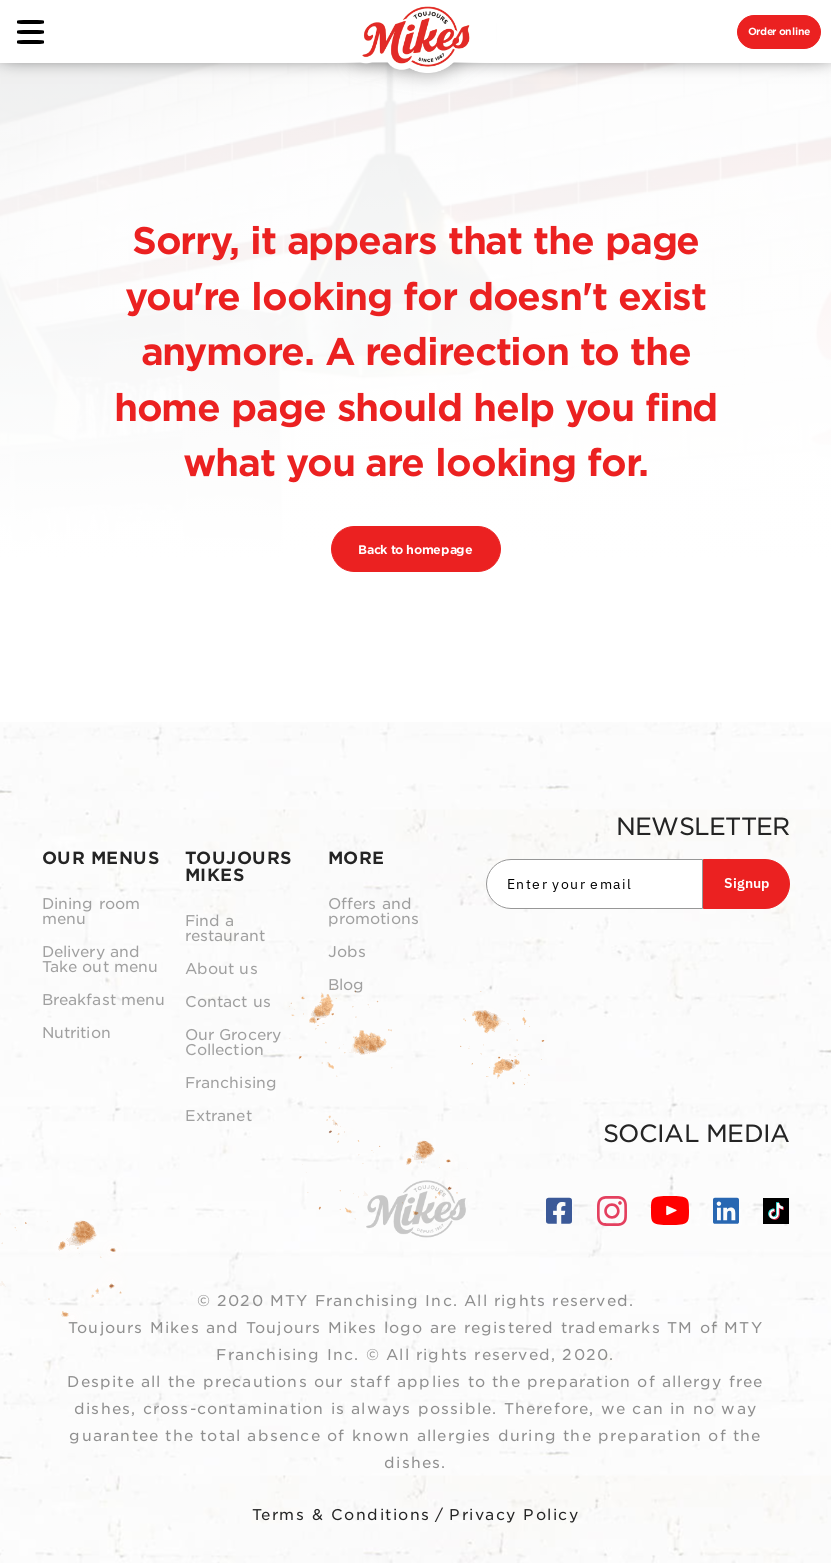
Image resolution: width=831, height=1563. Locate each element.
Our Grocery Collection (233, 1043)
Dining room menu (91, 912)
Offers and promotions (374, 912)
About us (221, 969)
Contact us (228, 1002)
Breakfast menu (104, 1000)
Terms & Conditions (341, 1515)
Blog (346, 985)
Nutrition (76, 1033)
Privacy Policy (514, 1515)
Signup (746, 883)
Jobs (347, 952)
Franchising (231, 1083)
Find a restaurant (225, 929)
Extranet (218, 1116)
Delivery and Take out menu (100, 960)
